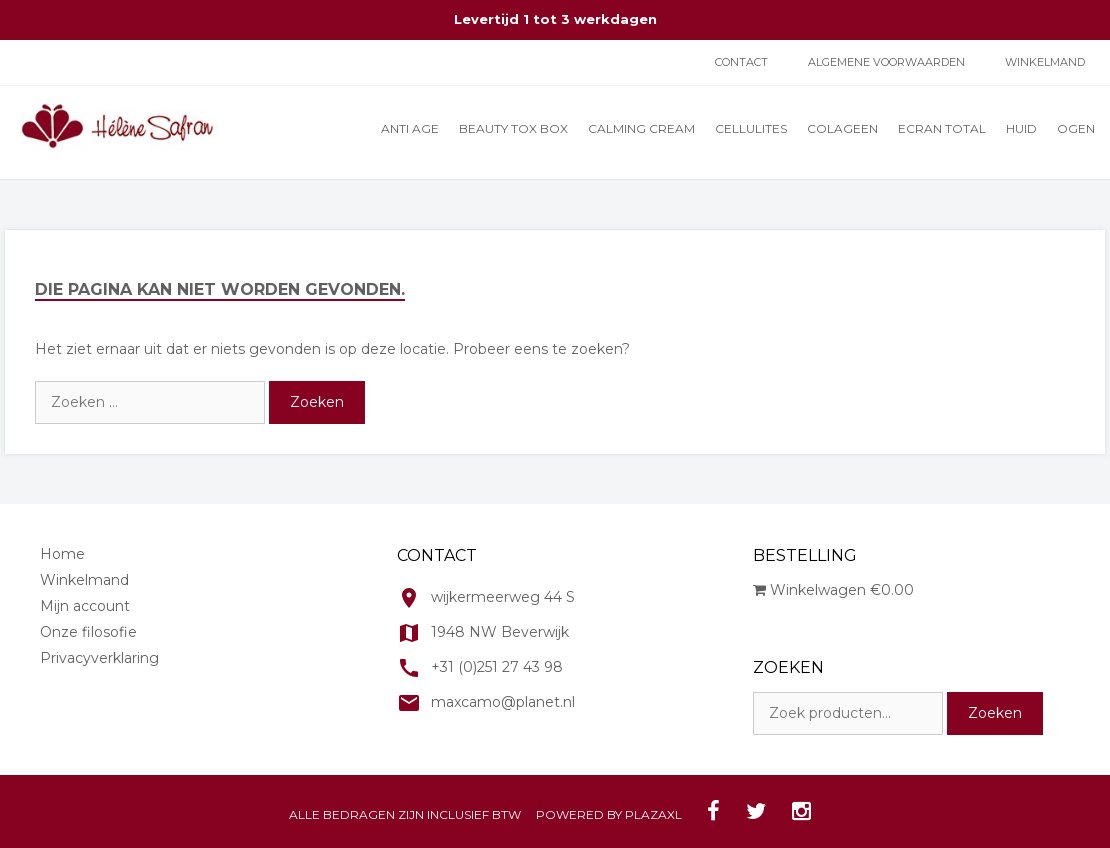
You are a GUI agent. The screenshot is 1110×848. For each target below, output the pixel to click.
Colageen (842, 128)
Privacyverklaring (99, 658)
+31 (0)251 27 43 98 (497, 667)
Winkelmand (1045, 62)
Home (62, 554)
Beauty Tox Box (513, 128)
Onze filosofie (88, 632)
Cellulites (751, 128)
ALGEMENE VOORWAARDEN (886, 62)
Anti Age (410, 128)
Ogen (1076, 128)
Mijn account (85, 606)
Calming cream (641, 128)
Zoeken (995, 713)
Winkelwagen (833, 590)
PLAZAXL (653, 814)
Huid (1021, 128)
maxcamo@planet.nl (503, 702)
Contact (741, 62)
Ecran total (942, 128)
